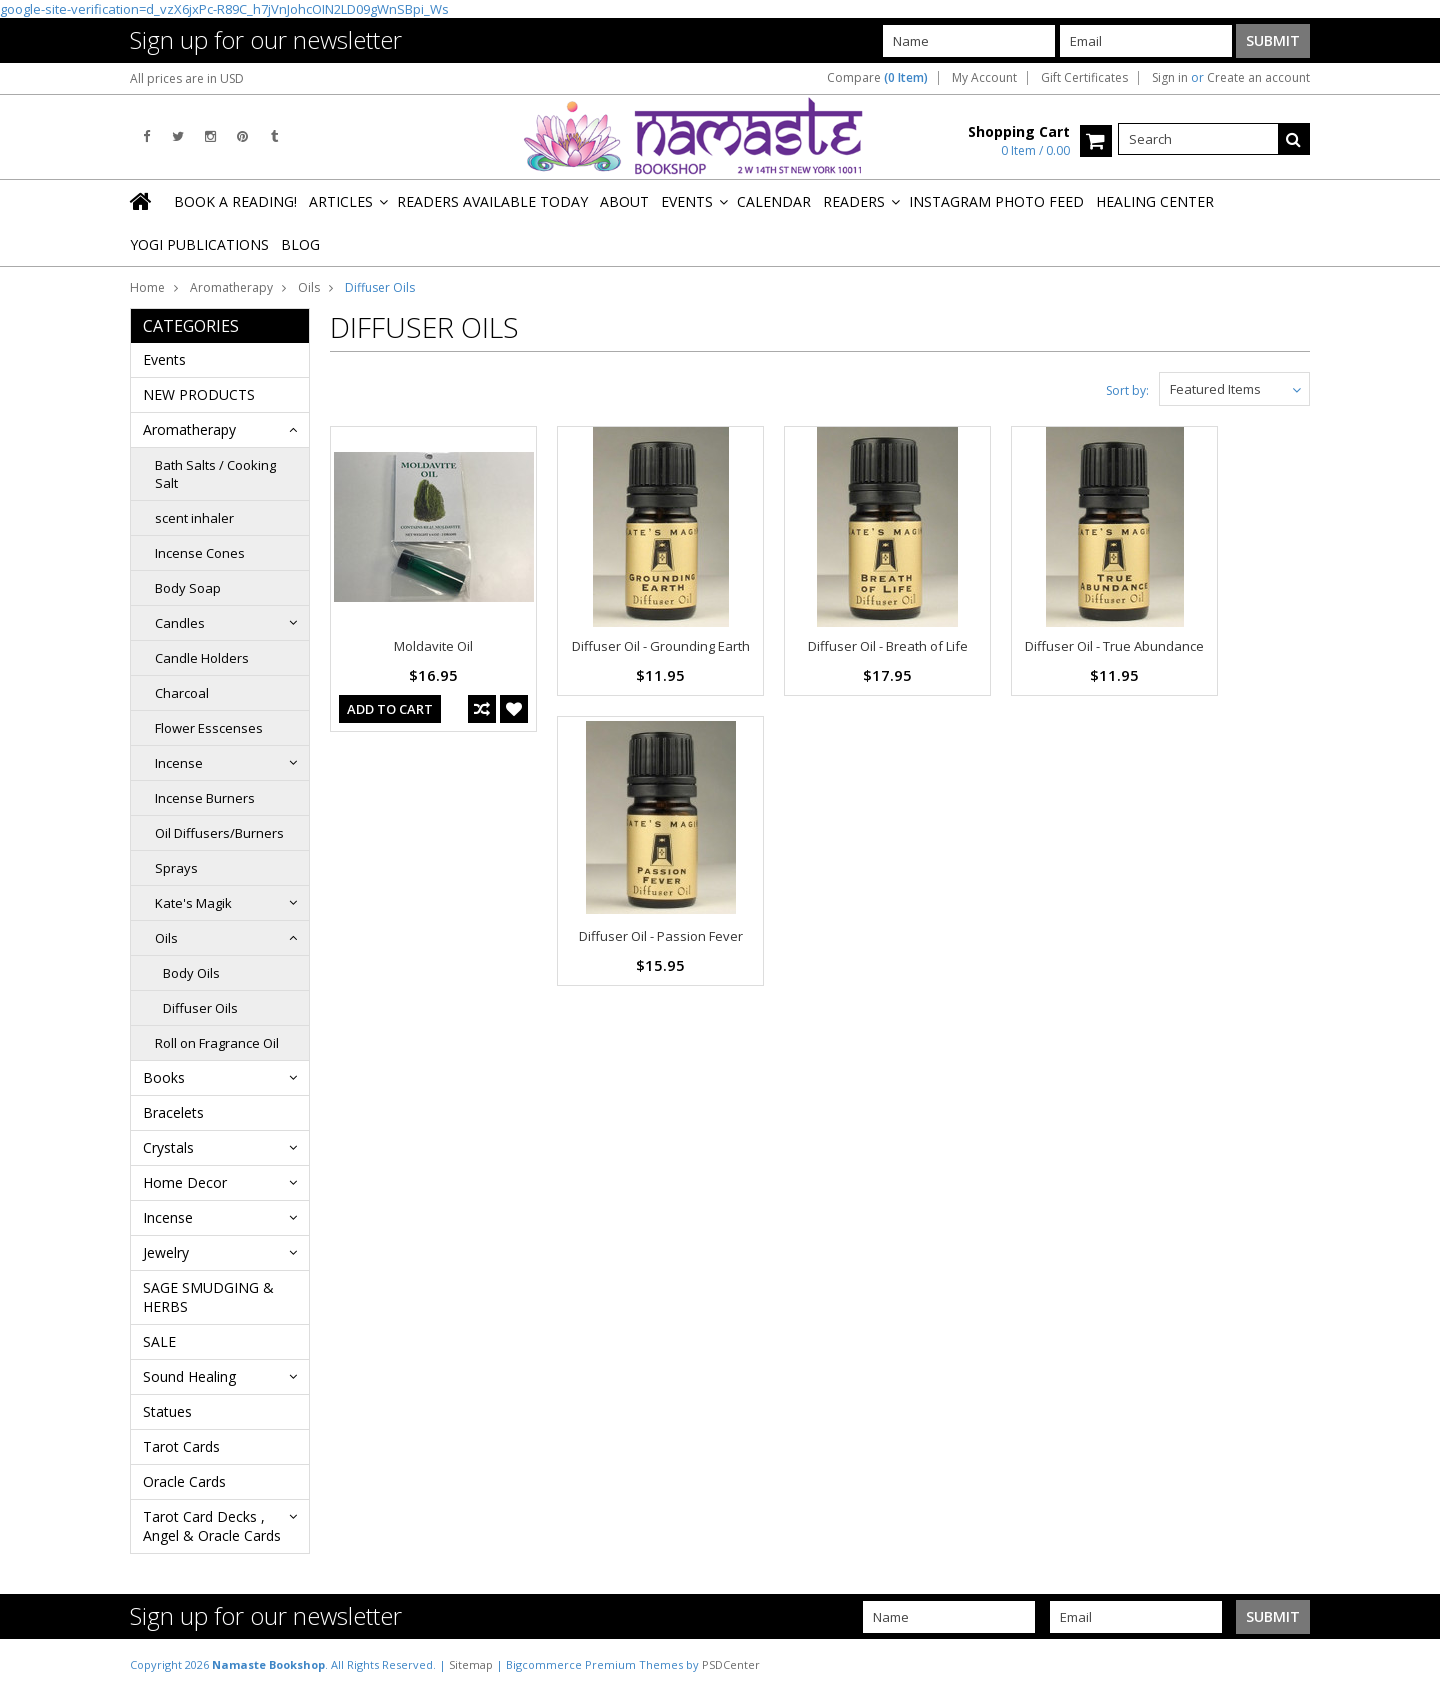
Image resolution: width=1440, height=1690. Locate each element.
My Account (984, 78)
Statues (167, 1411)
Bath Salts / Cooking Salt (215, 474)
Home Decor (185, 1182)
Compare (877, 78)
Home (147, 287)
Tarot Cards (181, 1446)
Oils (309, 287)
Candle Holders (202, 658)
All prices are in (187, 78)
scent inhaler (194, 518)
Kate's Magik (193, 903)
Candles (180, 623)
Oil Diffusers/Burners (219, 833)
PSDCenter (731, 1664)
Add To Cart (390, 709)
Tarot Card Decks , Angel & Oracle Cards (212, 1526)
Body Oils (191, 973)
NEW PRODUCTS (199, 394)
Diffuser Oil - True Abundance (1114, 646)
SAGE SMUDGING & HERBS (208, 1297)
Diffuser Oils (200, 1008)
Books (164, 1077)
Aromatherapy (231, 287)
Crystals (168, 1147)
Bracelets (173, 1112)
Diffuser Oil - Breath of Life (888, 646)
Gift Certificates (1084, 78)
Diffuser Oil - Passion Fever (661, 936)
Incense (179, 763)
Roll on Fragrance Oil (217, 1043)
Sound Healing (189, 1376)
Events (164, 359)
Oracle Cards (184, 1481)
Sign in (1170, 78)
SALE (159, 1341)
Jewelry (166, 1252)
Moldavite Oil (433, 646)
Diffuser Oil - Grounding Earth (661, 646)
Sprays (176, 868)
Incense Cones (200, 553)
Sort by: (1127, 390)
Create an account (1258, 78)
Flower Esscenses (209, 728)
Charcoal (182, 693)
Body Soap (188, 588)
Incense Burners (205, 798)
